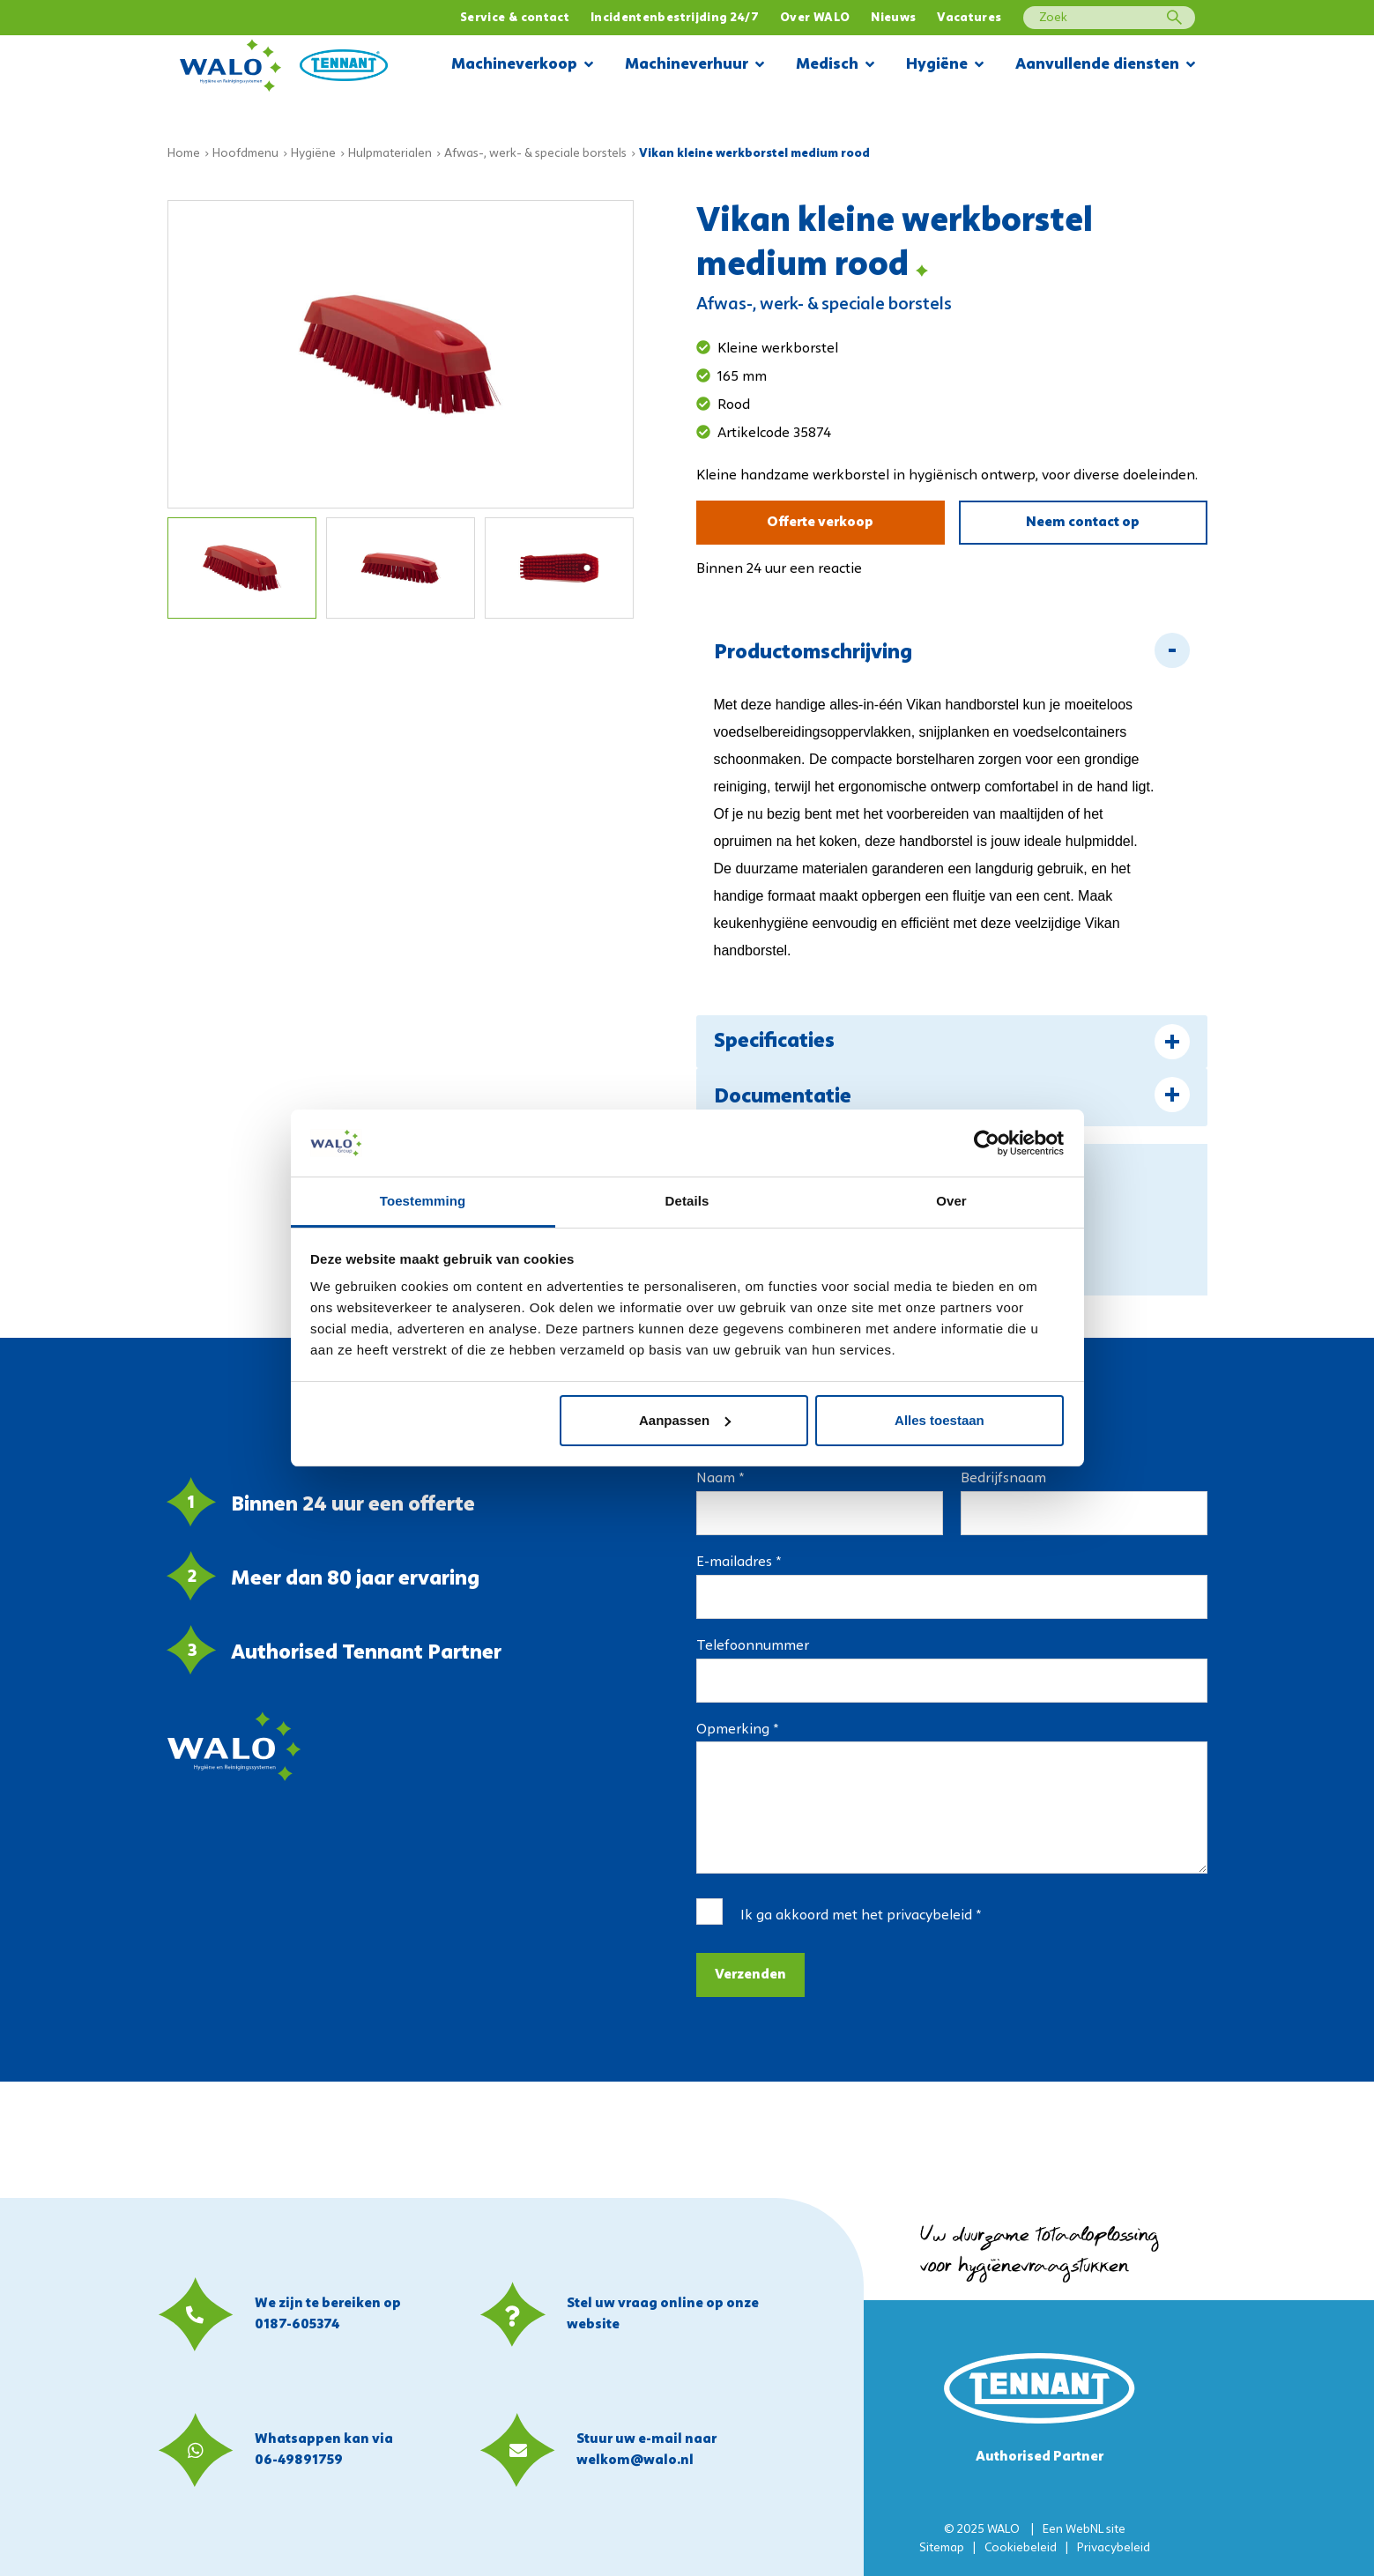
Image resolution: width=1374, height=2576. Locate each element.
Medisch (835, 66)
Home (183, 153)
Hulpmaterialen (390, 153)
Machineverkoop (522, 66)
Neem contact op (1083, 523)
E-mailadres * (738, 1562)
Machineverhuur (694, 66)
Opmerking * (737, 1730)
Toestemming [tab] (423, 1200)
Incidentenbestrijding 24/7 (674, 18)
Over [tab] (951, 1200)
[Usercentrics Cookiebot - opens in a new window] (987, 1143)
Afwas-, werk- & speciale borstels (535, 153)
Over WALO (815, 18)
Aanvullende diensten (1105, 66)
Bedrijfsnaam (1003, 1479)
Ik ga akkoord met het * (860, 1916)
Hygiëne (945, 66)
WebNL (1084, 2529)
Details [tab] (687, 1200)
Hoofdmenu (245, 153)
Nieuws (893, 18)
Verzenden (750, 1975)
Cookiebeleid (1020, 2548)
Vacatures (969, 18)
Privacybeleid (1113, 2548)
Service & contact (514, 18)
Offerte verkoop (820, 523)
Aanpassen (685, 1420)
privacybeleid (929, 1916)
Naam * (720, 1479)
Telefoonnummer (752, 1646)
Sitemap (941, 2548)
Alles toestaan (939, 1420)
